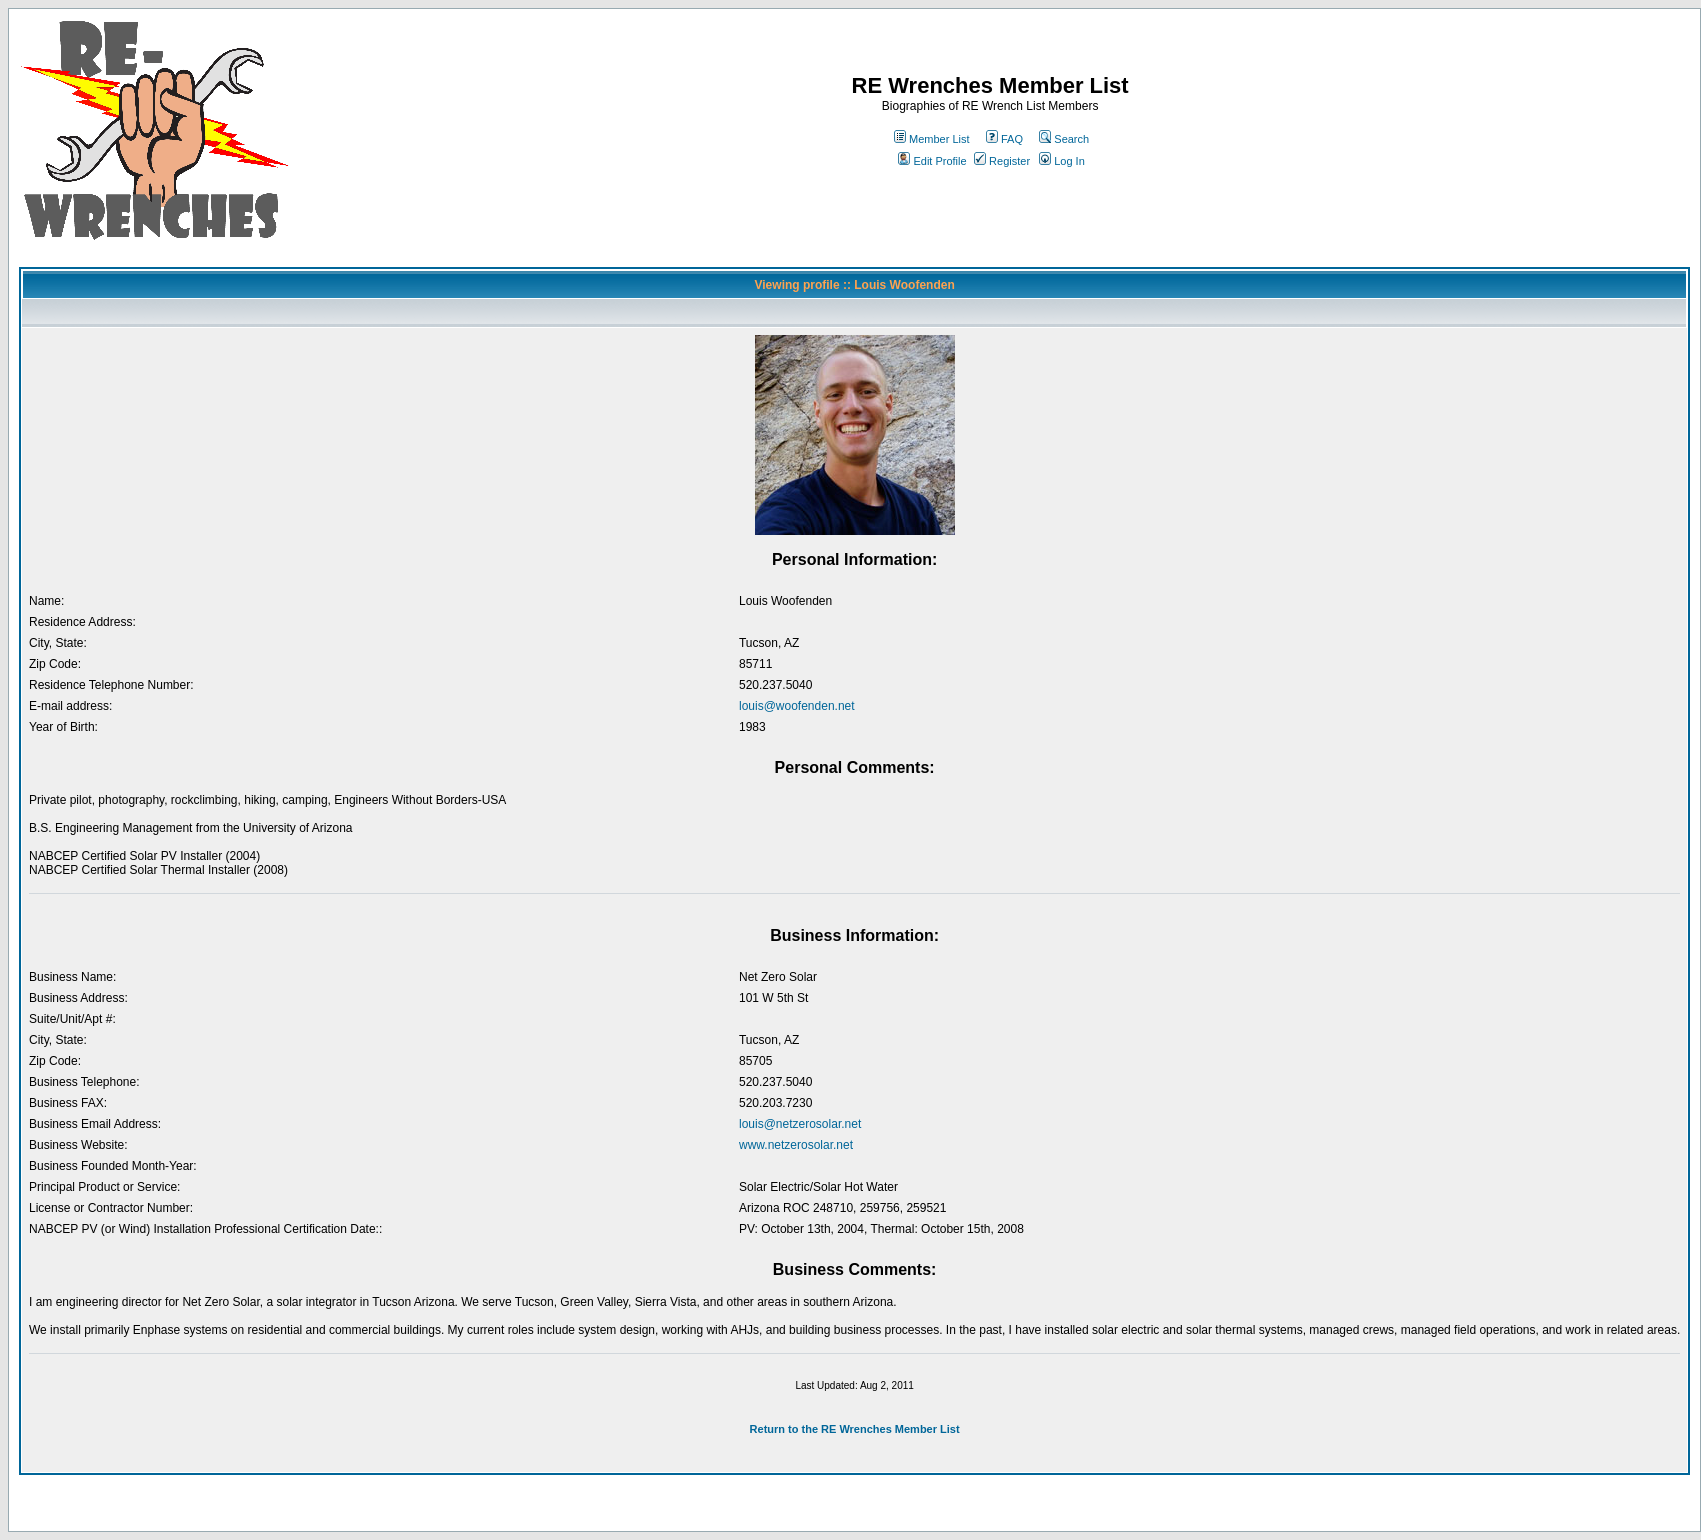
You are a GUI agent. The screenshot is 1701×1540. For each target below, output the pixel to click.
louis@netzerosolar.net (800, 1124)
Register (1002, 161)
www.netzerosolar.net (796, 1145)
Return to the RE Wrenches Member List (855, 1429)
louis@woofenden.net (797, 706)
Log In (1062, 161)
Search (1064, 139)
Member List (932, 139)
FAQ (1004, 139)
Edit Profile (932, 161)
